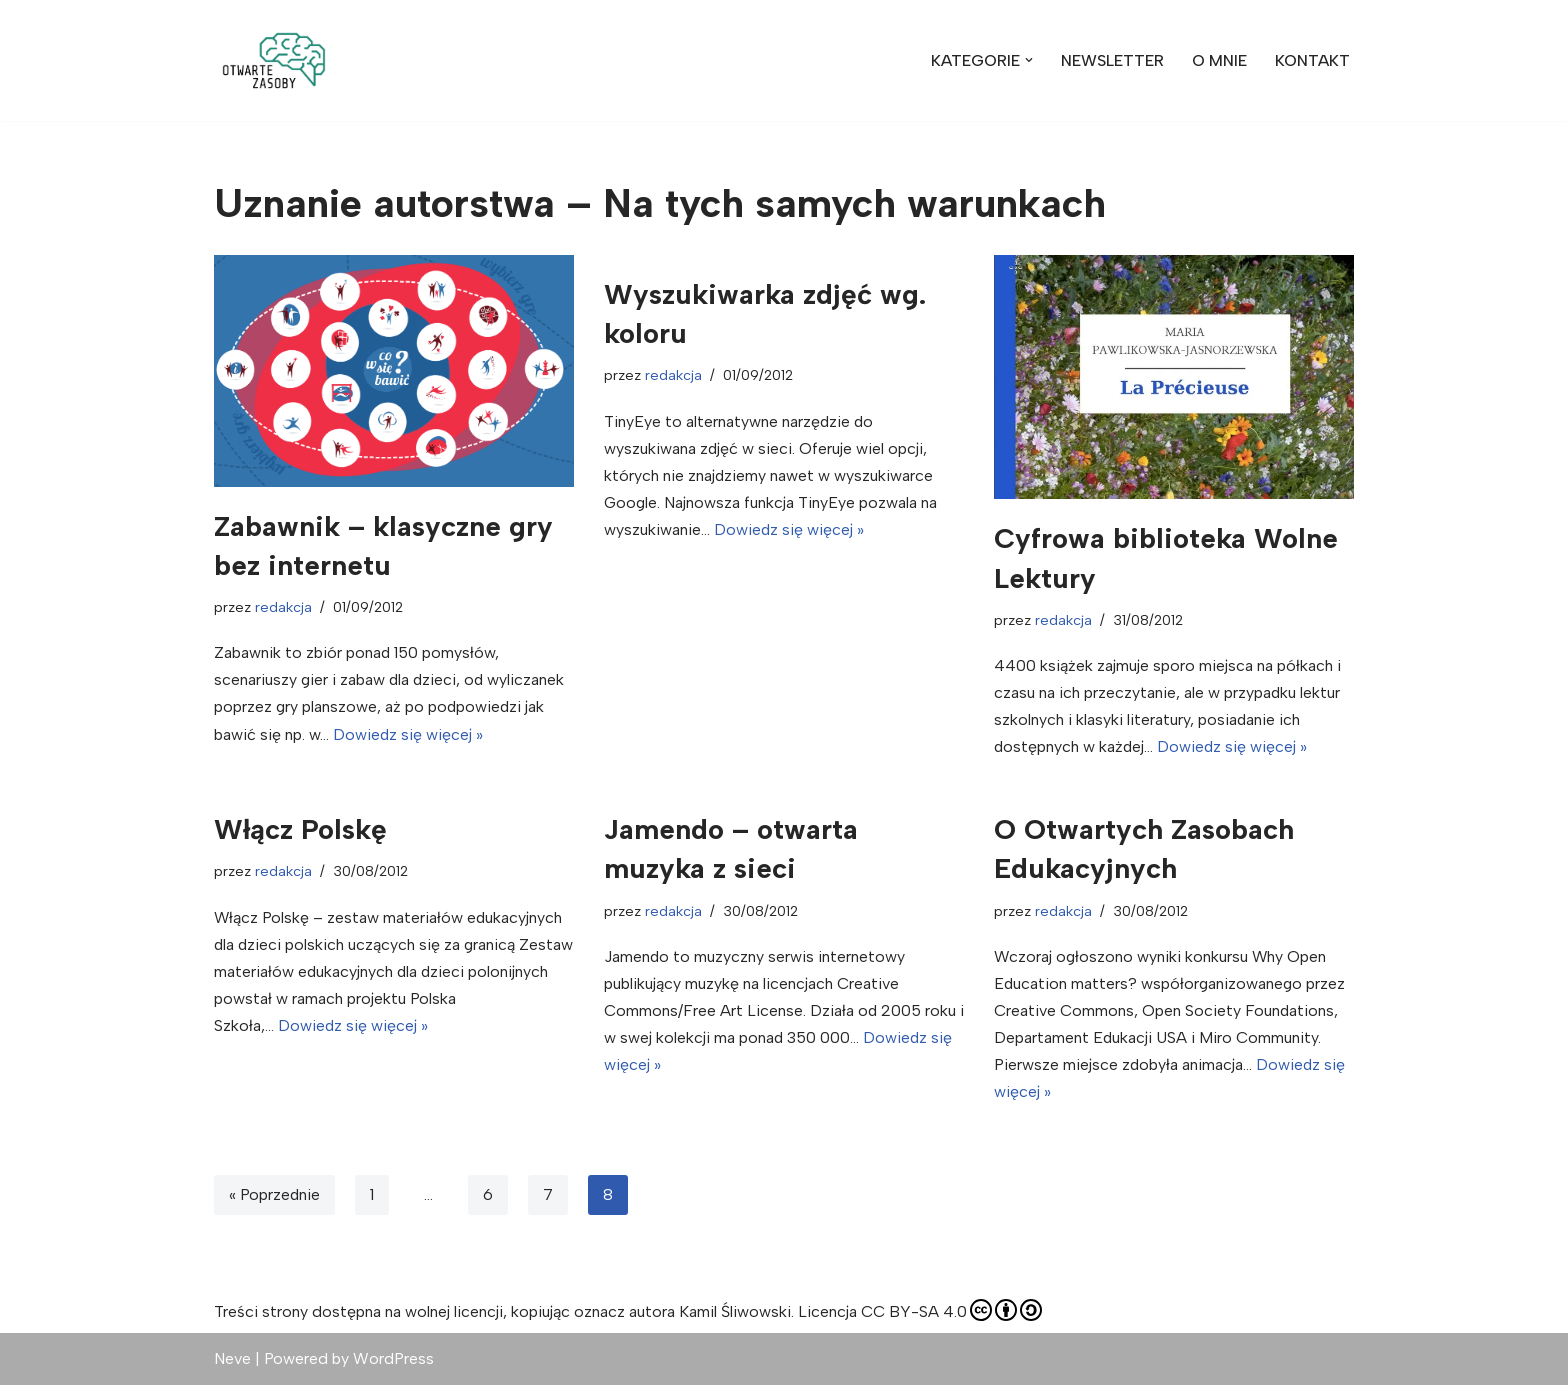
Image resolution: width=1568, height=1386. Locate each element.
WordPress (393, 1360)
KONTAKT (1312, 60)
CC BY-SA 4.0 (951, 1312)
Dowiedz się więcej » (408, 734)
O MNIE (1219, 60)
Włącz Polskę (300, 830)
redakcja (283, 607)
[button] (274, 60)
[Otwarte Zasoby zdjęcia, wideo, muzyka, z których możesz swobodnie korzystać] (274, 60)
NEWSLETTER (1112, 60)
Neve (232, 1360)
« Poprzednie (275, 1196)
